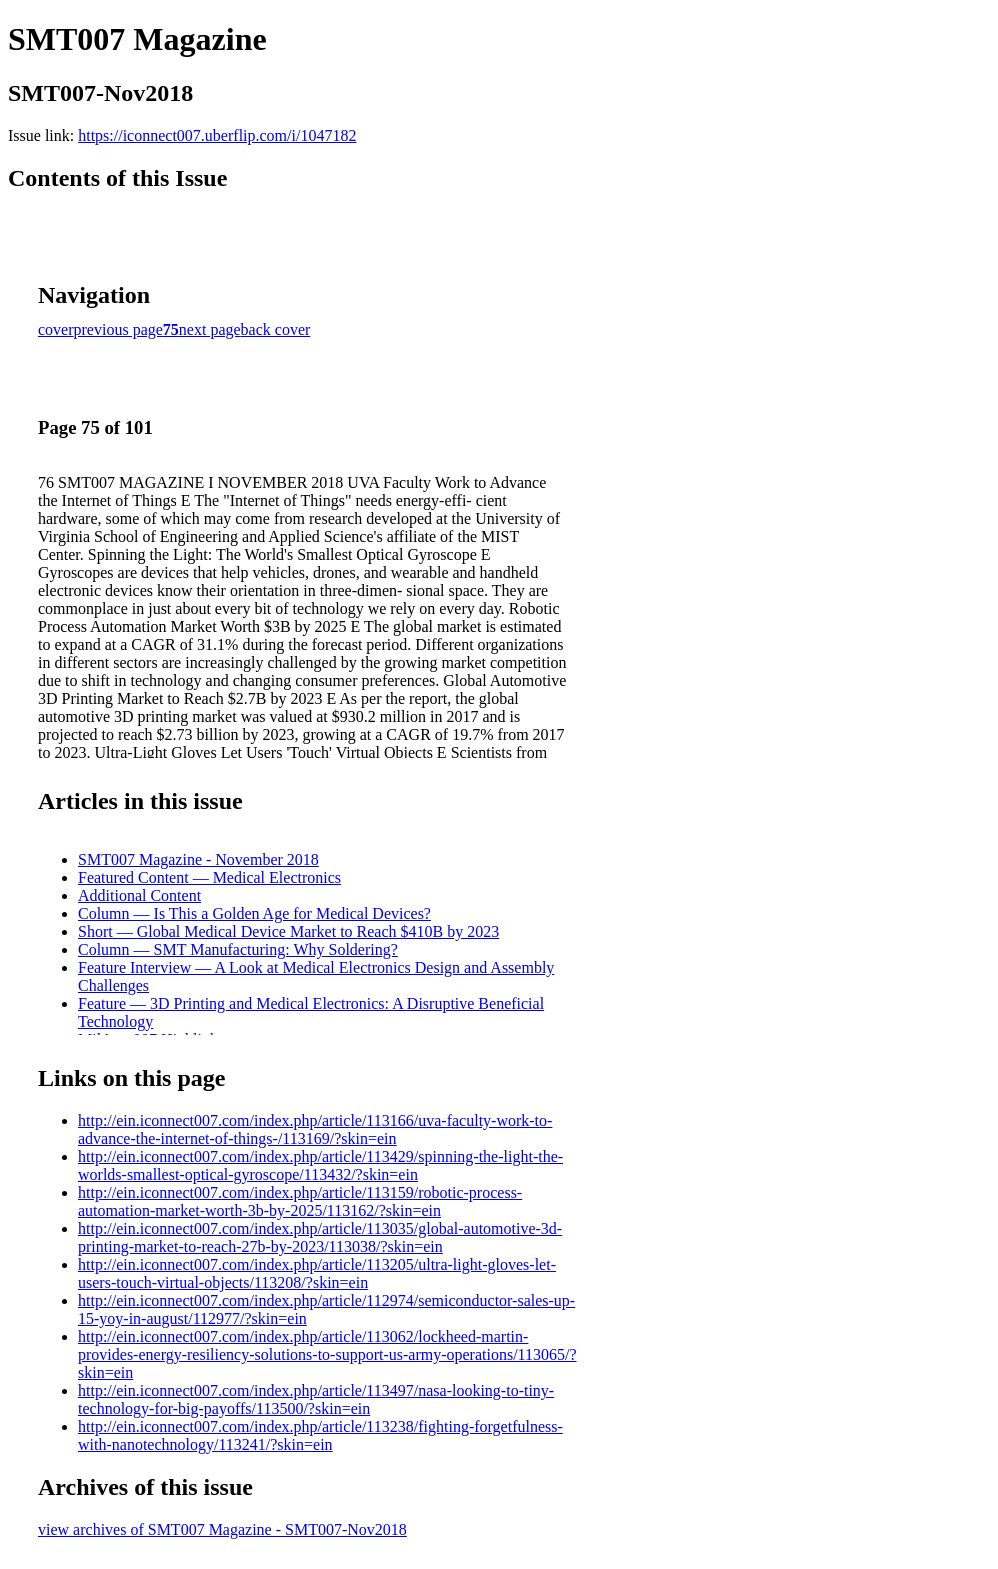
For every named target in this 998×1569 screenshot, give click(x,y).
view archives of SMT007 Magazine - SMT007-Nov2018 (222, 1529)
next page (210, 329)
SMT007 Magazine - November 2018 (198, 859)
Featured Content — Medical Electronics (209, 877)
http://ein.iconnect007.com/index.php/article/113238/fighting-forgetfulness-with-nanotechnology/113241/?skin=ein (320, 1435)
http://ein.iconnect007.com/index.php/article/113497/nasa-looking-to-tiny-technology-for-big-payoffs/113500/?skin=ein (316, 1399)
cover (56, 329)
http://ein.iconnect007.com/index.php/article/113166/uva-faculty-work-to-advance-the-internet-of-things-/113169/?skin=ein (315, 1129)
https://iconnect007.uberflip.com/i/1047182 (217, 135)
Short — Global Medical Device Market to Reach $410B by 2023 (288, 931)
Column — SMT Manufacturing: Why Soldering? (238, 949)
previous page (118, 329)
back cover (276, 329)
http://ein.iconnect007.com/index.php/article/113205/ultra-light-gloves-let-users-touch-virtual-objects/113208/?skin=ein (317, 1273)
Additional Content (139, 895)
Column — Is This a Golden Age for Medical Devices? (254, 913)
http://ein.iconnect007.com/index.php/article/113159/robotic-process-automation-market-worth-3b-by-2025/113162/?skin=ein (300, 1201)
